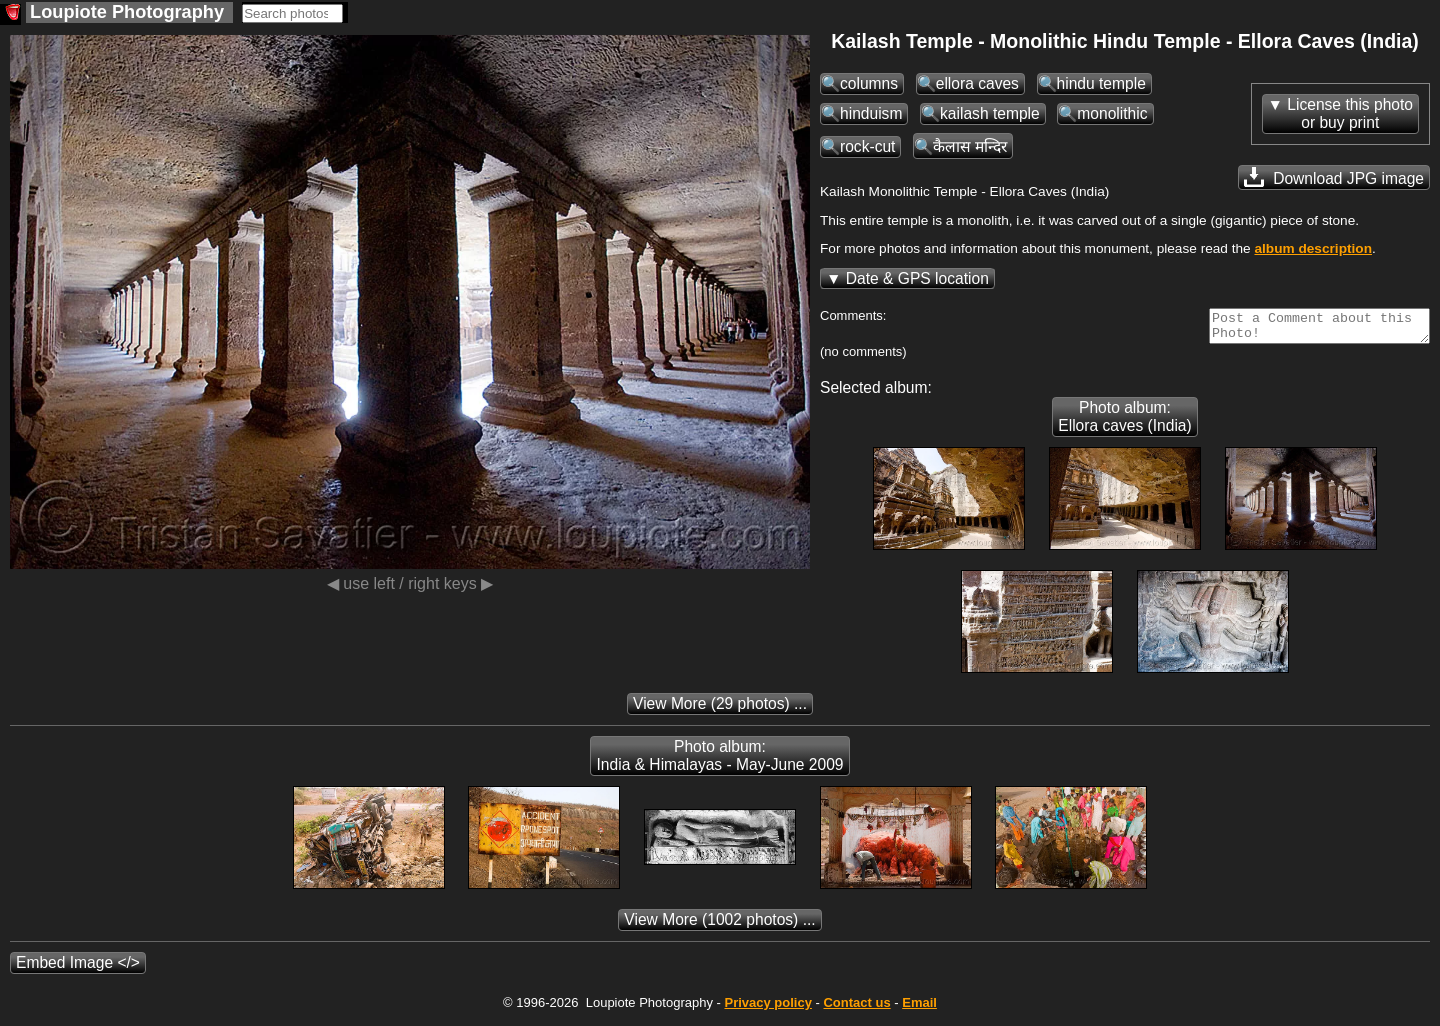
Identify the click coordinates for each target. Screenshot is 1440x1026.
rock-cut (867, 146)
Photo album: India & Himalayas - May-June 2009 (719, 761)
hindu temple (1101, 83)
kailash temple (990, 113)
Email (919, 1008)
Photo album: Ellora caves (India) (1124, 422)
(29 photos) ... (720, 709)
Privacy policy (767, 1008)
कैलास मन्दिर (970, 146)
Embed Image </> (78, 968)
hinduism (871, 113)
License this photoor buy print (1350, 113)
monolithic (1112, 113)
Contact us (856, 1008)
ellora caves (977, 83)
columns (869, 83)
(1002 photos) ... (719, 925)
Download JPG (1334, 177)
